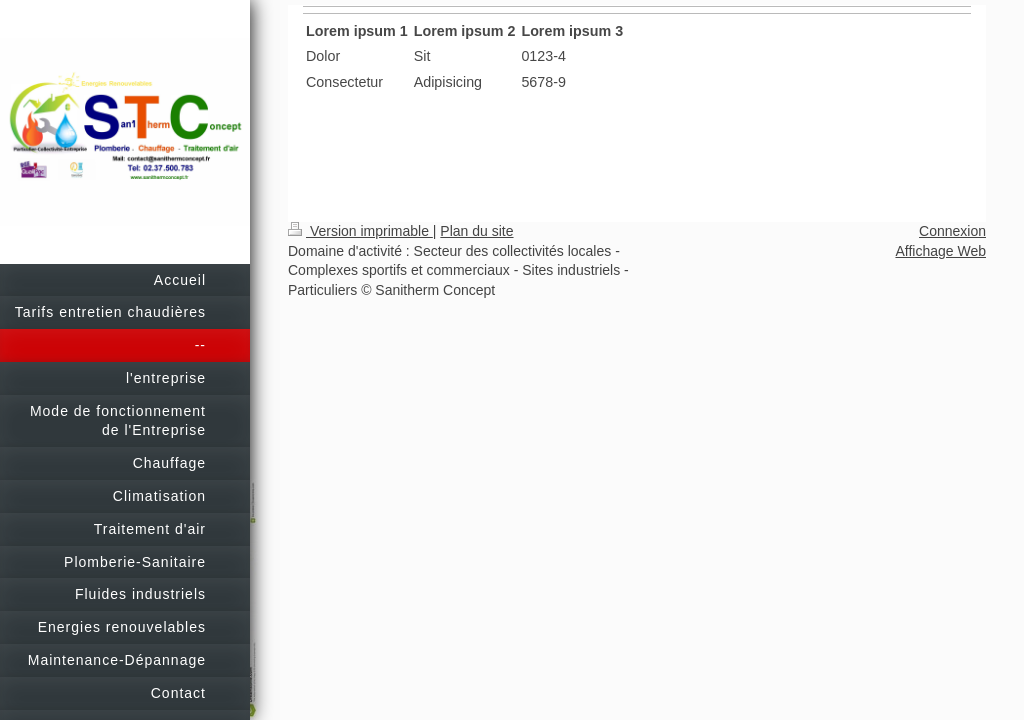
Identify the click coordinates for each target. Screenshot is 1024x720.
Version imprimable (360, 231)
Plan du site (476, 231)
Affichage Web (940, 251)
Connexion (952, 231)
